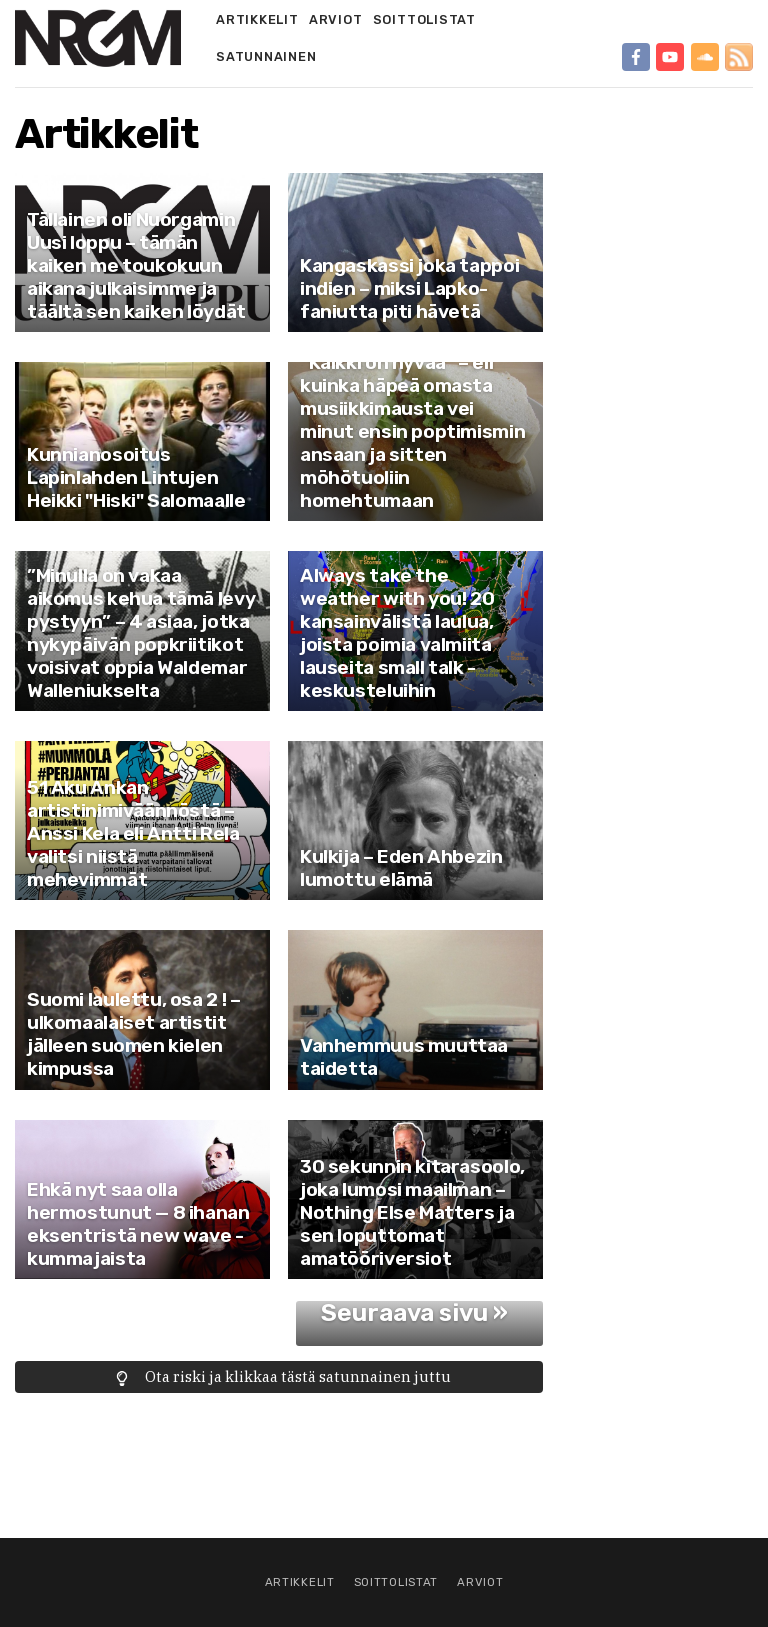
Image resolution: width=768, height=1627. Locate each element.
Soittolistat (424, 19)
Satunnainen (266, 56)
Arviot (336, 19)
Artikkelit (257, 19)
